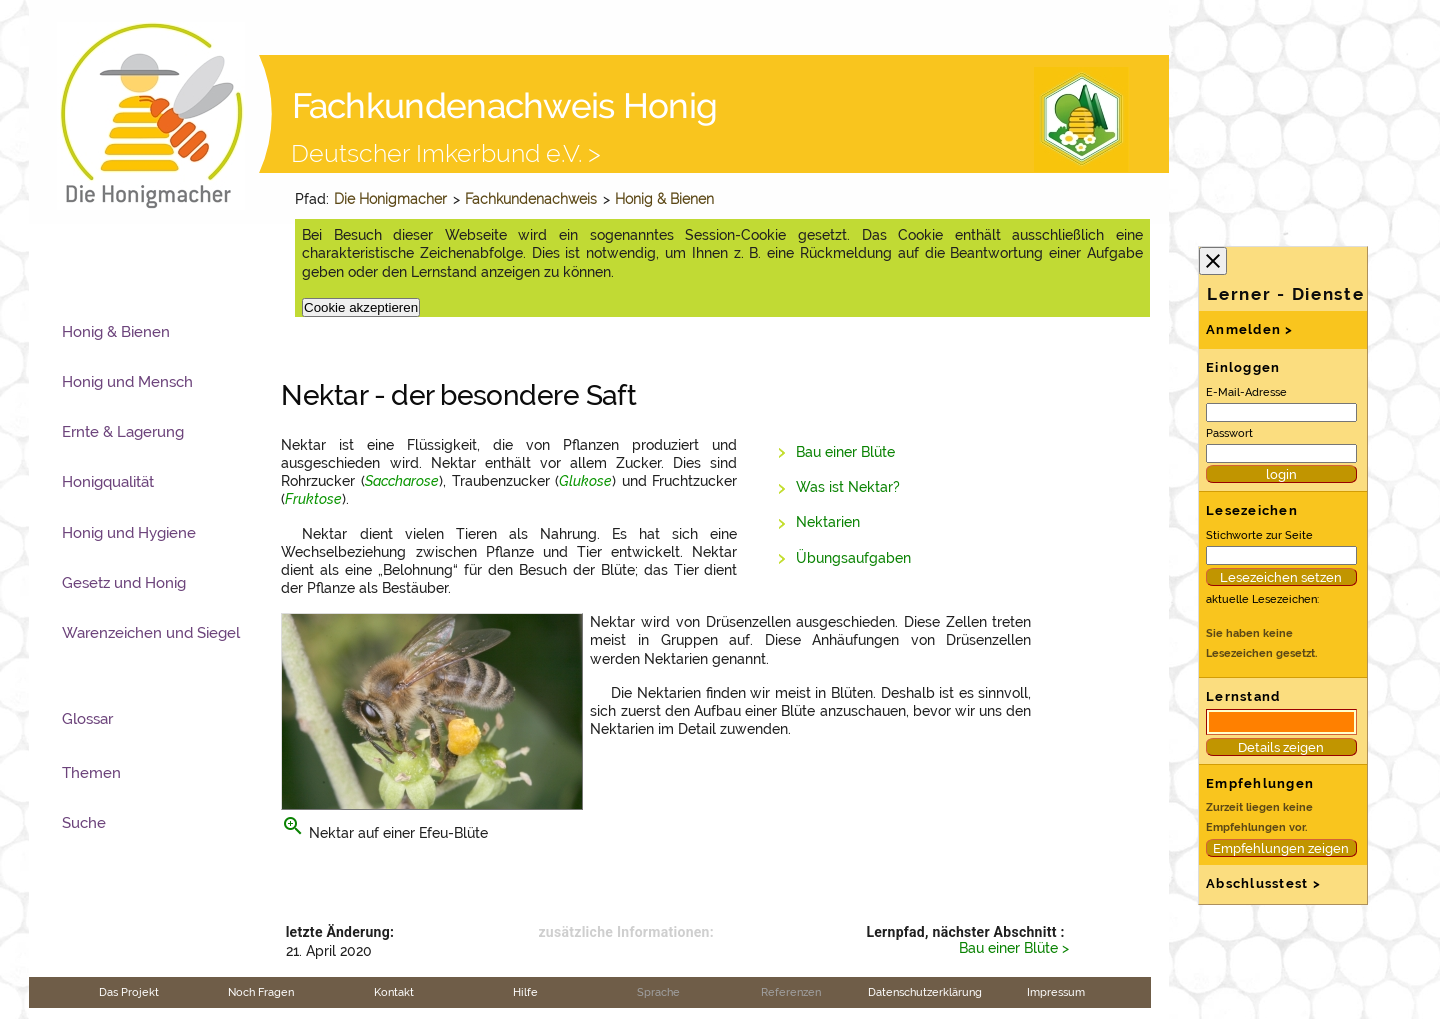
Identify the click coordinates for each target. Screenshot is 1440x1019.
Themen (91, 773)
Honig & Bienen (664, 199)
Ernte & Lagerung (123, 432)
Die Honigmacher (390, 199)
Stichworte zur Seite (1259, 535)
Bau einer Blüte (845, 452)
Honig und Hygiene (129, 533)
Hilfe (525, 992)
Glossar (87, 719)
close (1213, 261)
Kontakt (394, 992)
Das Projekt (129, 992)
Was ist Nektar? (848, 487)
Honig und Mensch (127, 382)
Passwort (1229, 433)
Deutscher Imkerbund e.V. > (446, 153)
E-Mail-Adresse (1246, 392)
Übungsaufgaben (853, 558)
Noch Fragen (261, 992)
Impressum (1056, 992)
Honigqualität (108, 482)
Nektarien (828, 522)
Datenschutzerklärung (925, 992)
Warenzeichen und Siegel (151, 633)
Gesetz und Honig (124, 583)
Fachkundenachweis (531, 199)
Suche (84, 823)
